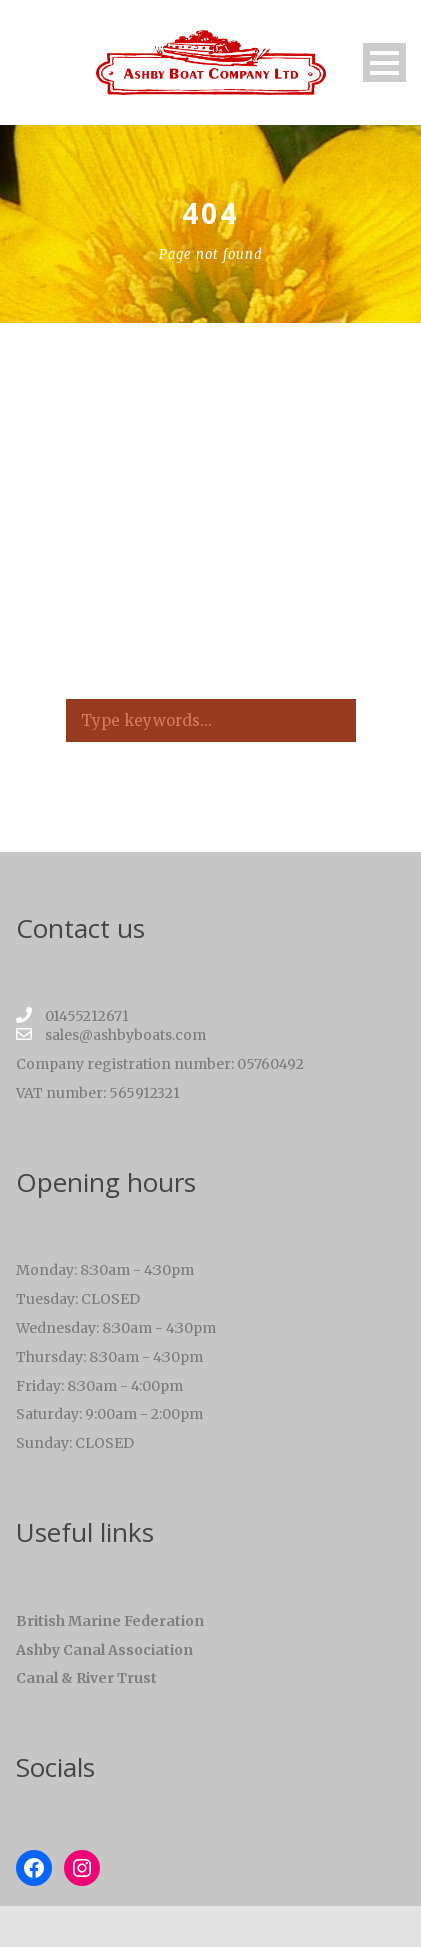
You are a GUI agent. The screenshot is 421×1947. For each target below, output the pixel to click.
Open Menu (384, 62)
